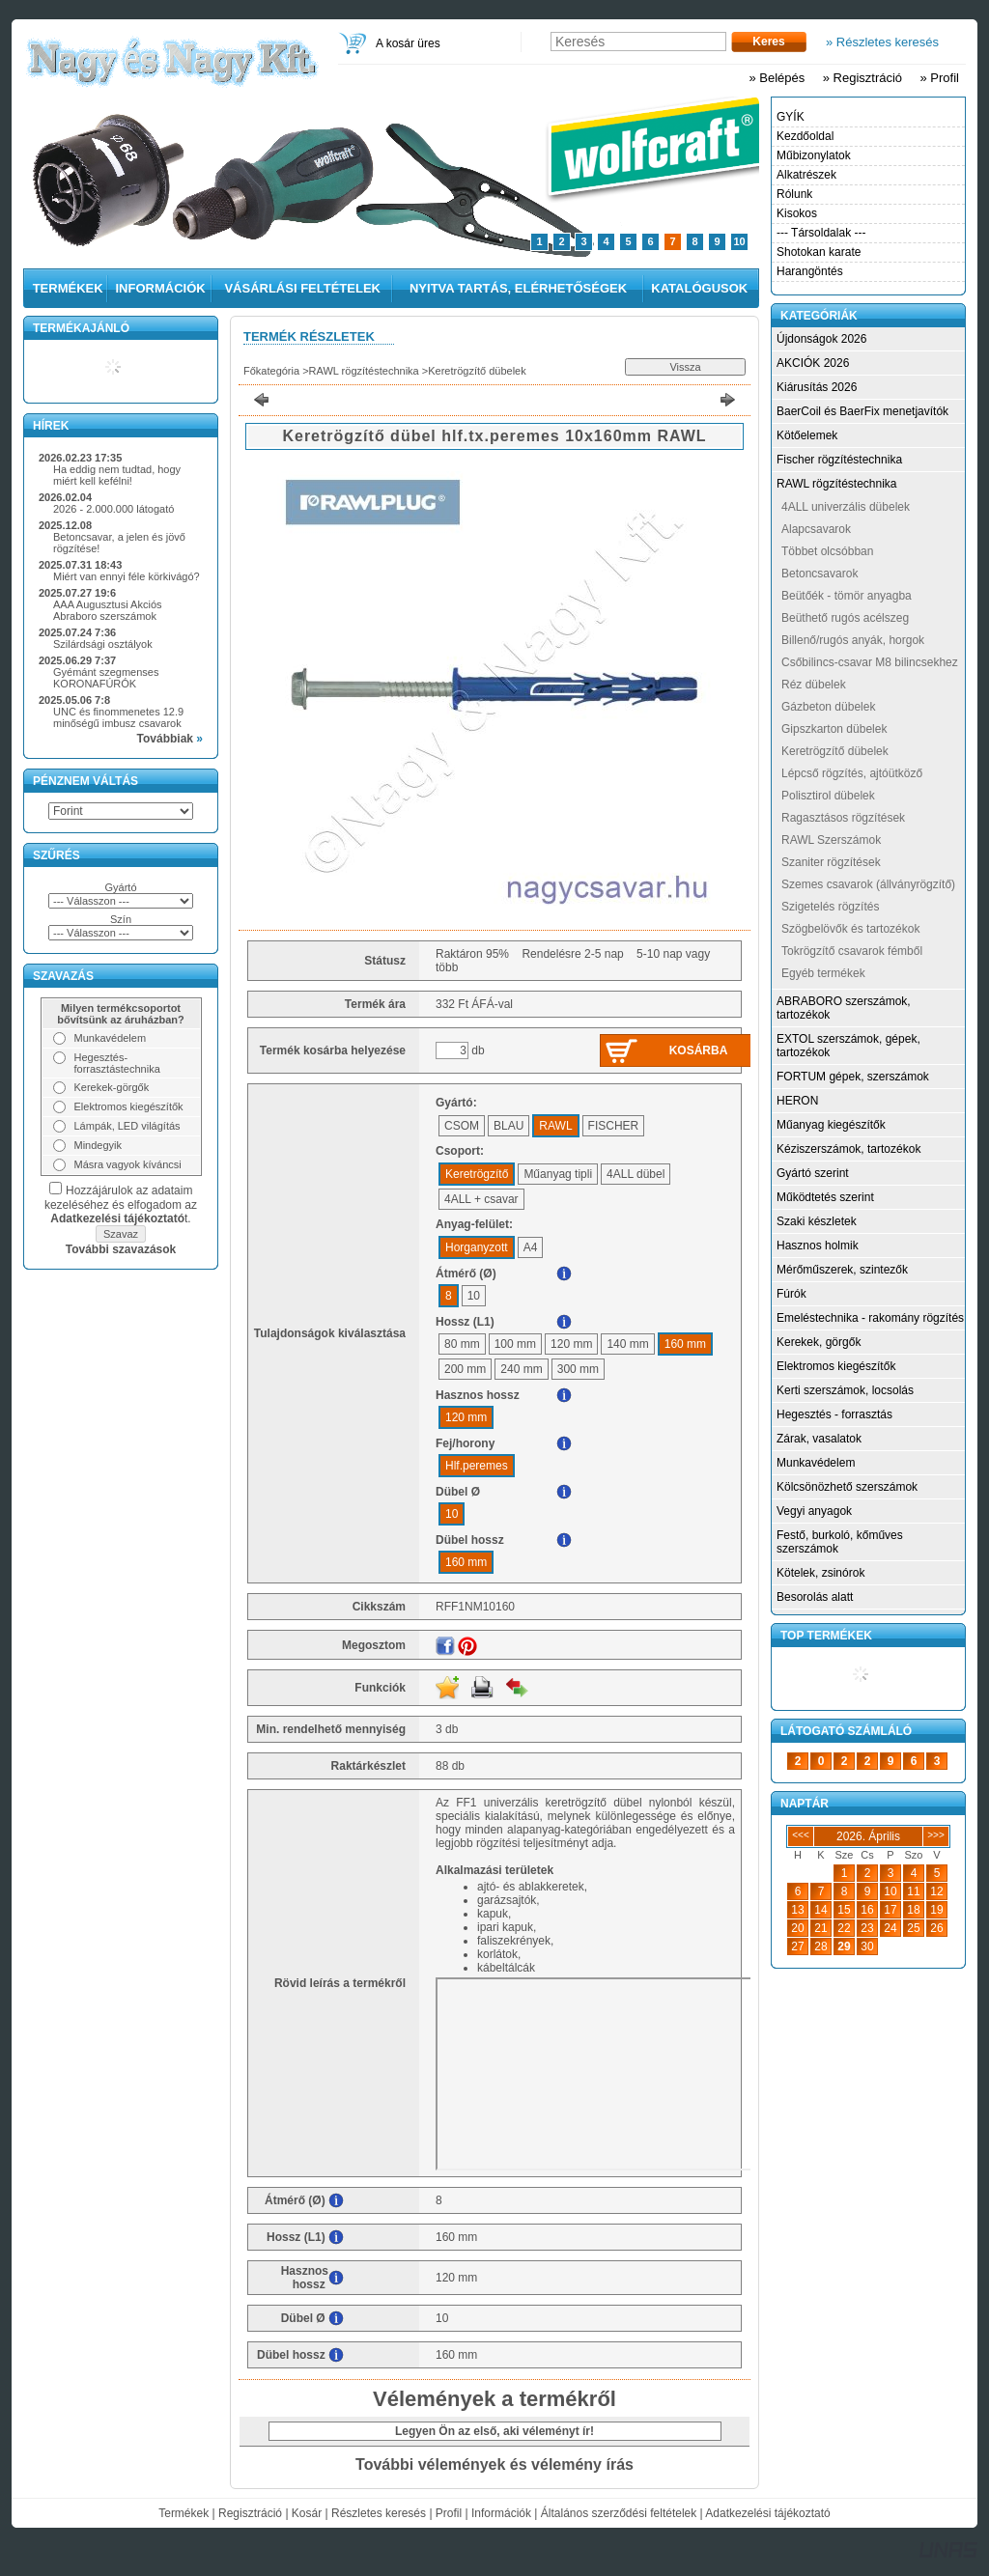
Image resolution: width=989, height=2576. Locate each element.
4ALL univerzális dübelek (845, 507)
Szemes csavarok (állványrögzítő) (868, 884)
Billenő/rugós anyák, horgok (852, 640)
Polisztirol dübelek (828, 795)
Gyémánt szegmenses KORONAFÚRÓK (105, 677)
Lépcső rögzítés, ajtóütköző (851, 773)
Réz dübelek (813, 684)
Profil (449, 2513)
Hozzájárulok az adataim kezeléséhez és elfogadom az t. (120, 1204)
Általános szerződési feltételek (618, 2513)
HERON (797, 1100)
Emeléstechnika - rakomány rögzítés (870, 1318)
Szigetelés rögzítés (830, 906)
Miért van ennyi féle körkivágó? (126, 576)
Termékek (183, 2513)
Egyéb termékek (823, 973)
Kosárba (698, 1050)
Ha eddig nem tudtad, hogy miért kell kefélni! (117, 475)
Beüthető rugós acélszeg (845, 618)
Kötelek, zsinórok (820, 1573)
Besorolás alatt (815, 1597)
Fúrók (791, 1294)
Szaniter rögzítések (831, 862)
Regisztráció (250, 2513)
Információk (501, 2513)
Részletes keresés (378, 2513)
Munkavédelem (816, 1463)
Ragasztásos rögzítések (843, 818)
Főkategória (271, 371)
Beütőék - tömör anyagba (846, 595)
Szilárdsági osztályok (103, 644)
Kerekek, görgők (819, 1342)
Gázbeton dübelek (828, 707)
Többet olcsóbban (827, 551)
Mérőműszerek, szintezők (842, 1269)
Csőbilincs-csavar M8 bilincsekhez (869, 662)
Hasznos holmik (818, 1245)
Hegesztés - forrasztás (834, 1414)
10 (739, 241)
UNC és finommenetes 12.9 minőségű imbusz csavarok (118, 717)
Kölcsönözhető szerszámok (847, 1487)
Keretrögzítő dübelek (477, 371)
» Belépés (777, 77)
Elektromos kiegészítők (836, 1366)
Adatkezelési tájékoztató (767, 2513)
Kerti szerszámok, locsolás (845, 1390)
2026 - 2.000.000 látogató (113, 509)
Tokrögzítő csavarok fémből (851, 951)
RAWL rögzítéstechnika (364, 371)
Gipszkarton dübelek (834, 729)
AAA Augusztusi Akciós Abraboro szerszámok (107, 610)
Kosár (307, 2513)
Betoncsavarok (819, 573)
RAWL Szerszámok (831, 840)
